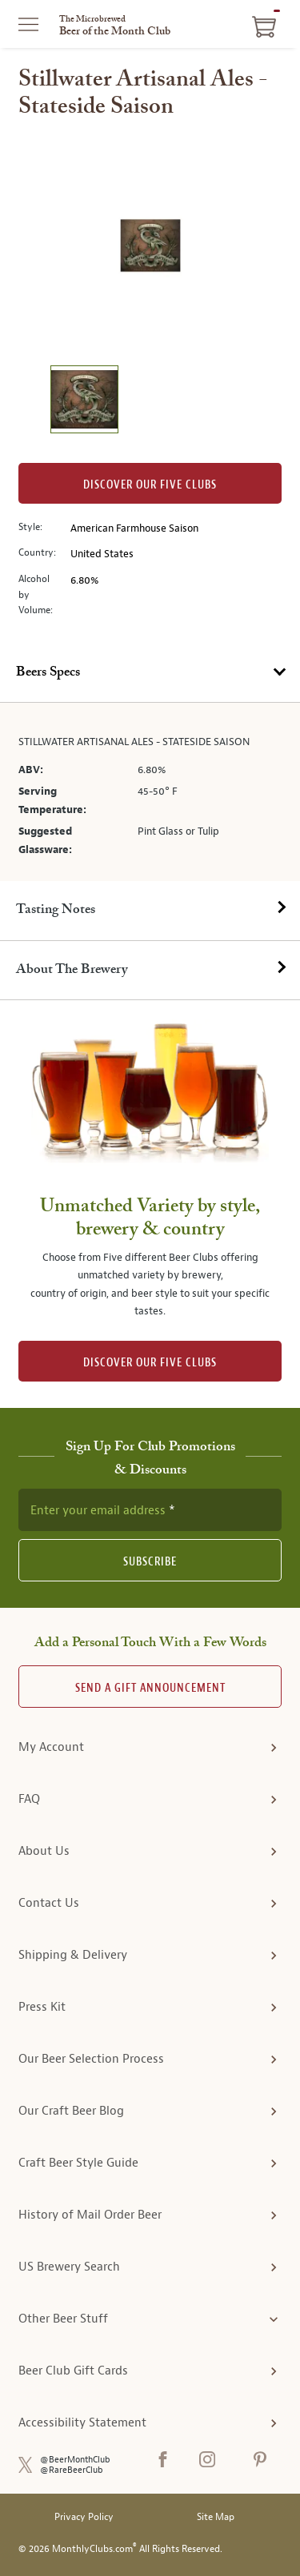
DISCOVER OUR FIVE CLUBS (150, 1363)
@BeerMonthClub (75, 2459)
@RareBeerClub (71, 2470)
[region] (150, 245)
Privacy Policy (84, 2517)
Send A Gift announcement (150, 1688)
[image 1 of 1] (84, 401)
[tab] (150, 673)
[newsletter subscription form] (150, 1509)
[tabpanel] (150, 792)
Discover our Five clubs (150, 485)
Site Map (215, 2517)
